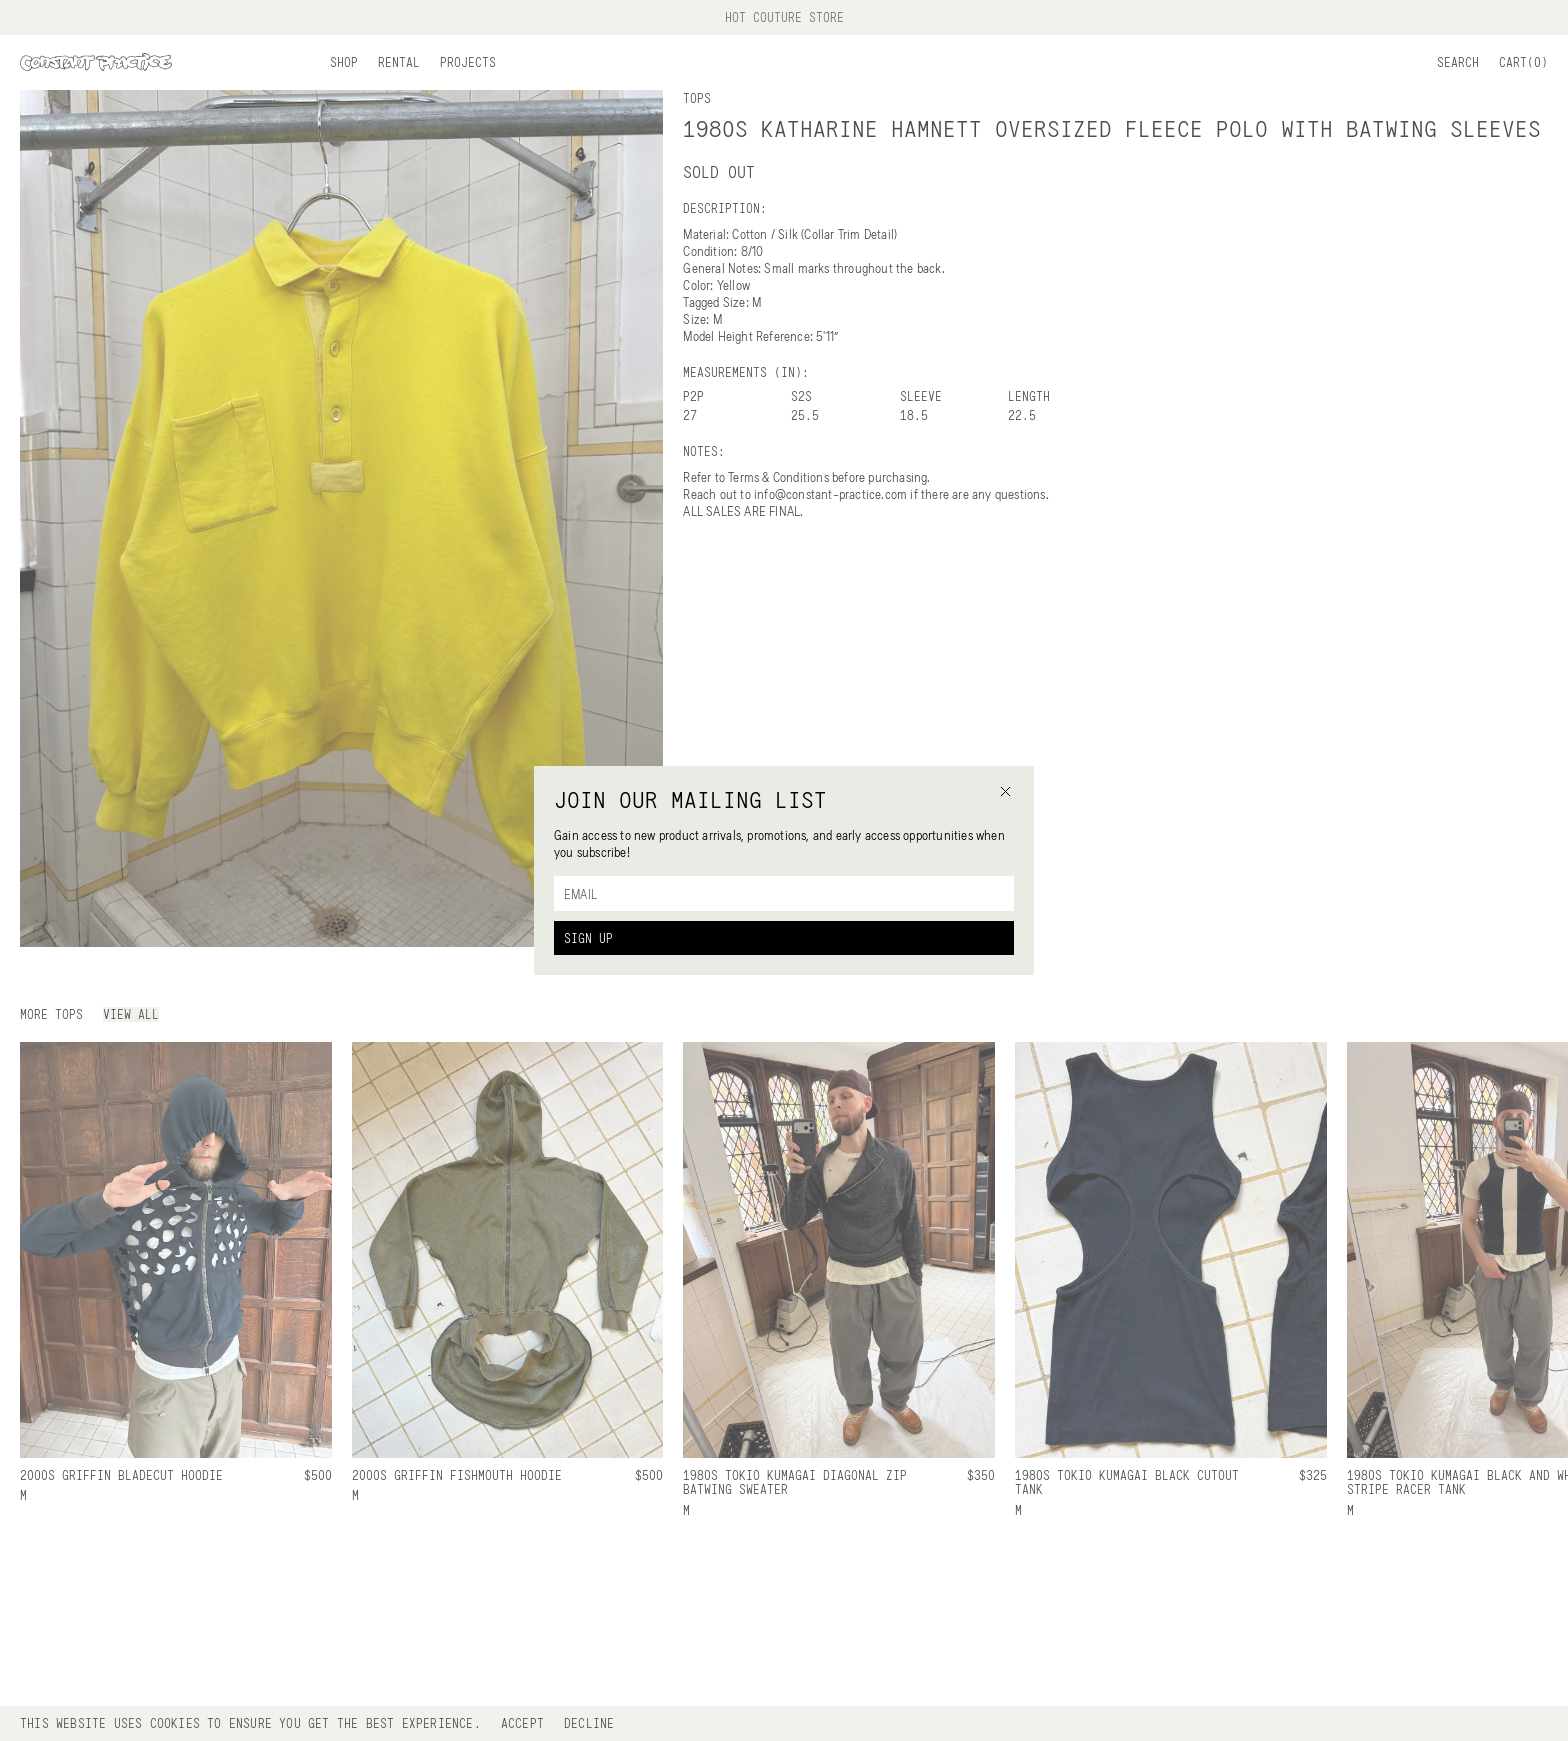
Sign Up (588, 938)
